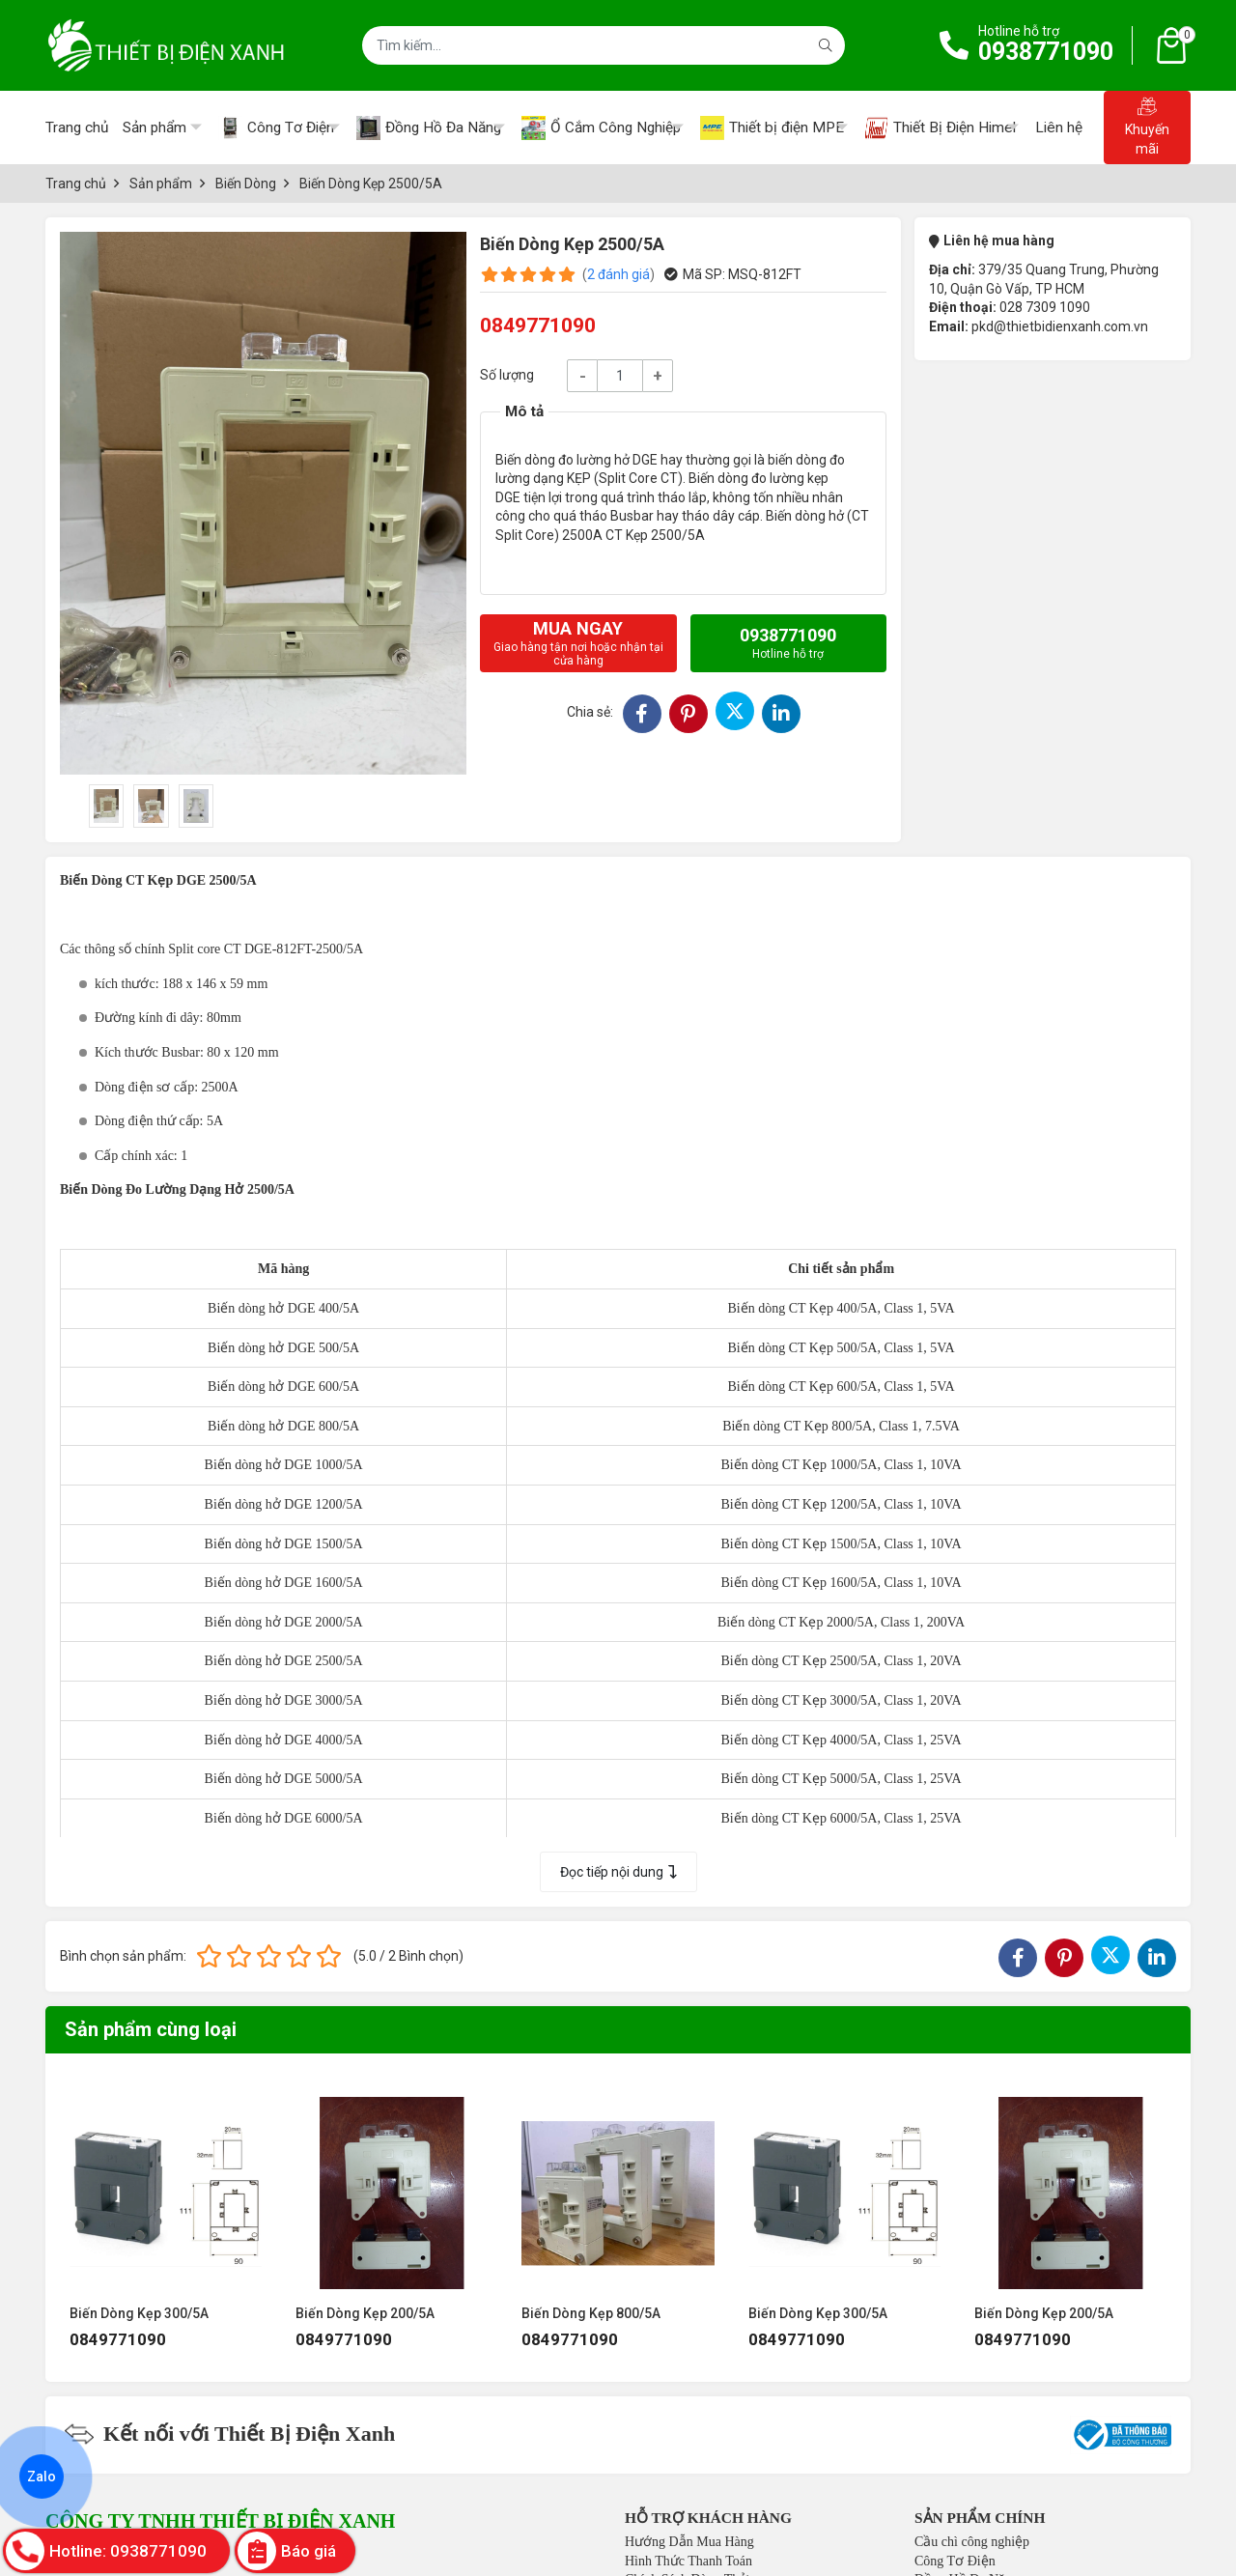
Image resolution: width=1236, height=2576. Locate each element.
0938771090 (1045, 52)
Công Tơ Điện (955, 2561)
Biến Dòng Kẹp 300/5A (139, 2313)
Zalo (41, 2476)
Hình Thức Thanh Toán (688, 2561)
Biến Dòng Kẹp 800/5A (590, 2313)
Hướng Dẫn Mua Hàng (689, 2541)
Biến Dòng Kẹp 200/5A (365, 2313)
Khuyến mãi (1147, 126)
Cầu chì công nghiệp (971, 2541)
